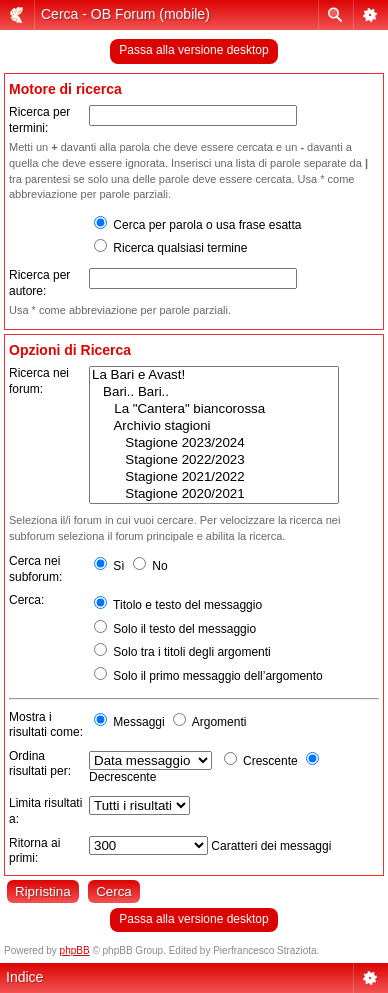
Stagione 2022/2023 (214, 460)
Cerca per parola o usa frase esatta (197, 225)
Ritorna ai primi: (34, 851)
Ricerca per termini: (39, 120)
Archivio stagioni (214, 426)
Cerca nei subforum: (35, 569)
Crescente (261, 761)
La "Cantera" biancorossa (214, 409)
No (150, 566)
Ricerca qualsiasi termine (170, 248)
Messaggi (129, 722)
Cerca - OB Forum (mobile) (125, 14)
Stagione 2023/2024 (214, 443)
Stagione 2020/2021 (214, 494)
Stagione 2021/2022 (214, 477)
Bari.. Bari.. (214, 392)
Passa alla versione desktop (193, 50)
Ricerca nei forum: (39, 381)
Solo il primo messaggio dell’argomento (208, 676)
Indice (24, 977)
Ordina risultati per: (40, 764)
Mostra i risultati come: (46, 725)
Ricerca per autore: (39, 283)
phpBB (75, 950)
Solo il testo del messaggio (175, 629)
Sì (109, 566)
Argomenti (209, 722)
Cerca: (26, 600)
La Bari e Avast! (214, 375)
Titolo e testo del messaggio (178, 605)
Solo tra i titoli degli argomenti (182, 652)
